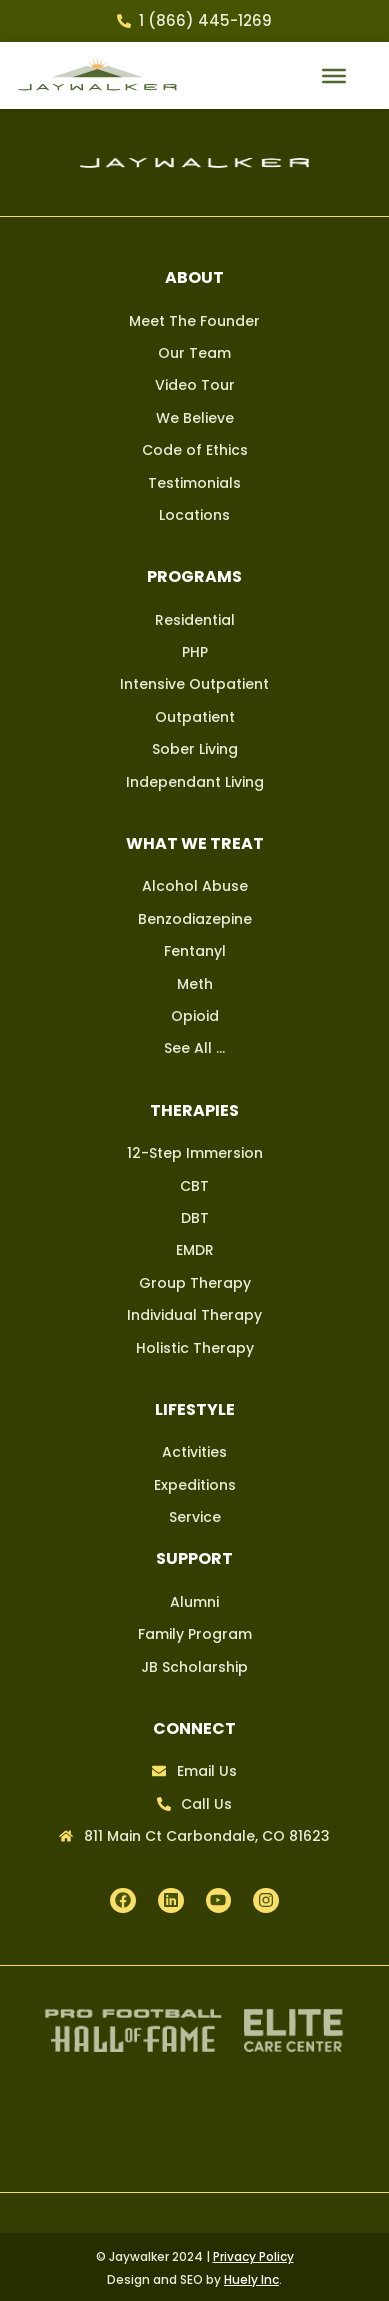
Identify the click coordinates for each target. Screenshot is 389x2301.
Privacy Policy (253, 2256)
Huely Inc (251, 2279)
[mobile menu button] (334, 76)
